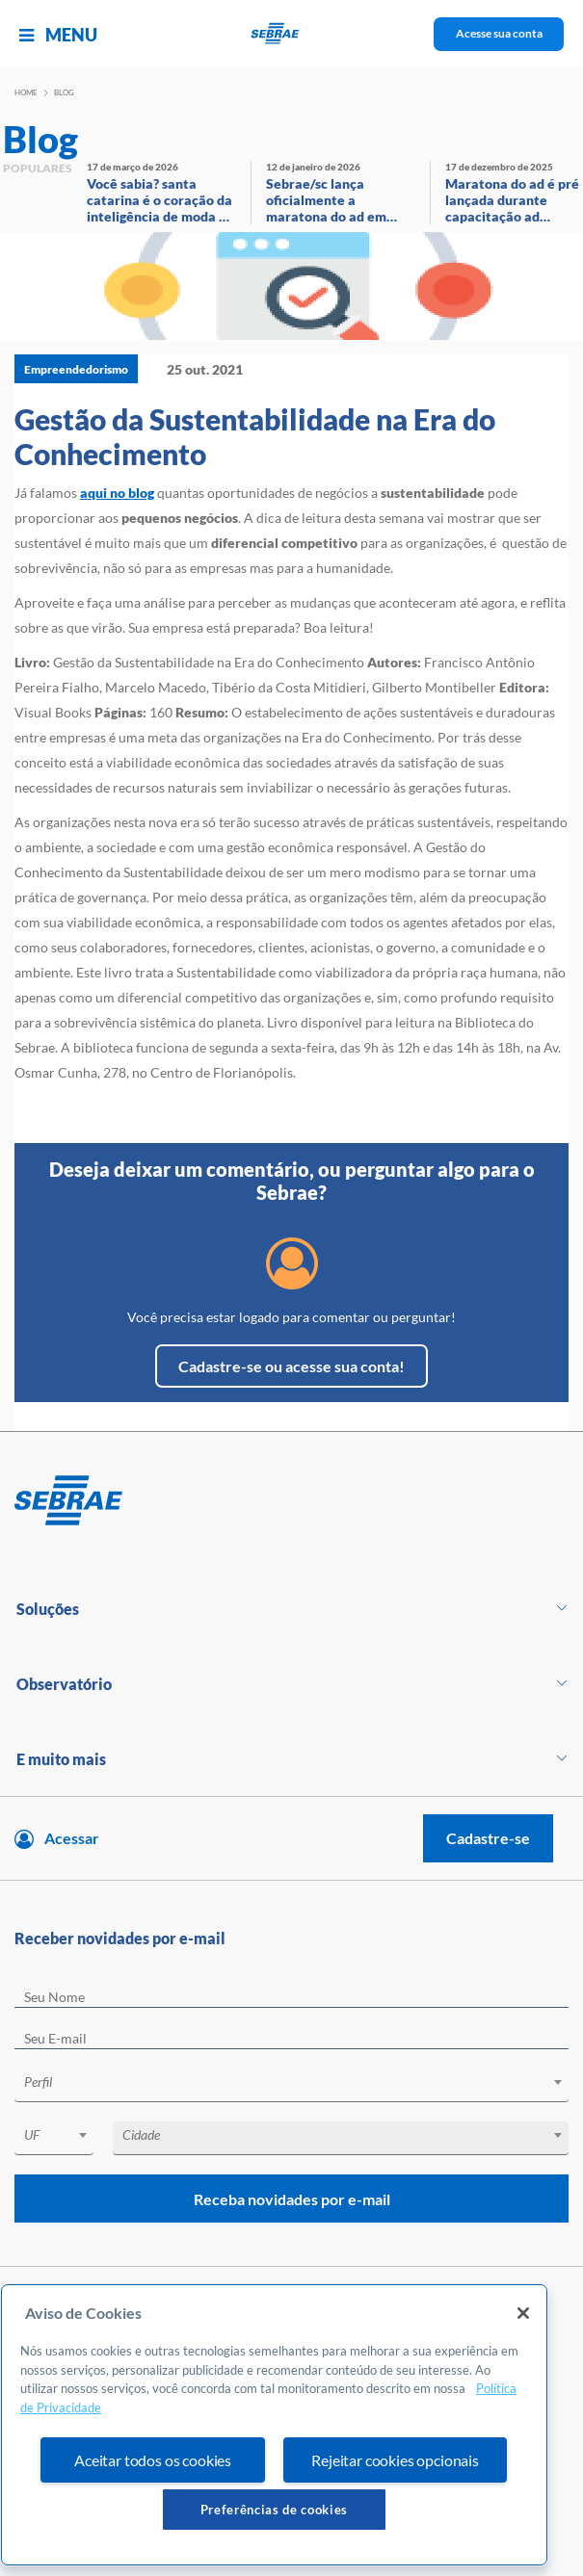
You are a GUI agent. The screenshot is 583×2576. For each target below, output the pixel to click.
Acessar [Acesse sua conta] (71, 1838)
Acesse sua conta (499, 33)
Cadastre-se (488, 1838)
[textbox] (301, 2082)
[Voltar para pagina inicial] (291, 1501)
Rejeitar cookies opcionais (395, 2460)
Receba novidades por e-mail (292, 2199)
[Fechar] (523, 2313)
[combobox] (291, 2085)
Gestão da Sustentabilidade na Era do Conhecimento (254, 436)
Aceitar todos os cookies (152, 2460)
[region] (274, 2424)
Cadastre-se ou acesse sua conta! (291, 1366)
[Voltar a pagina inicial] (291, 34)
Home (26, 92)
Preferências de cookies (274, 2509)
